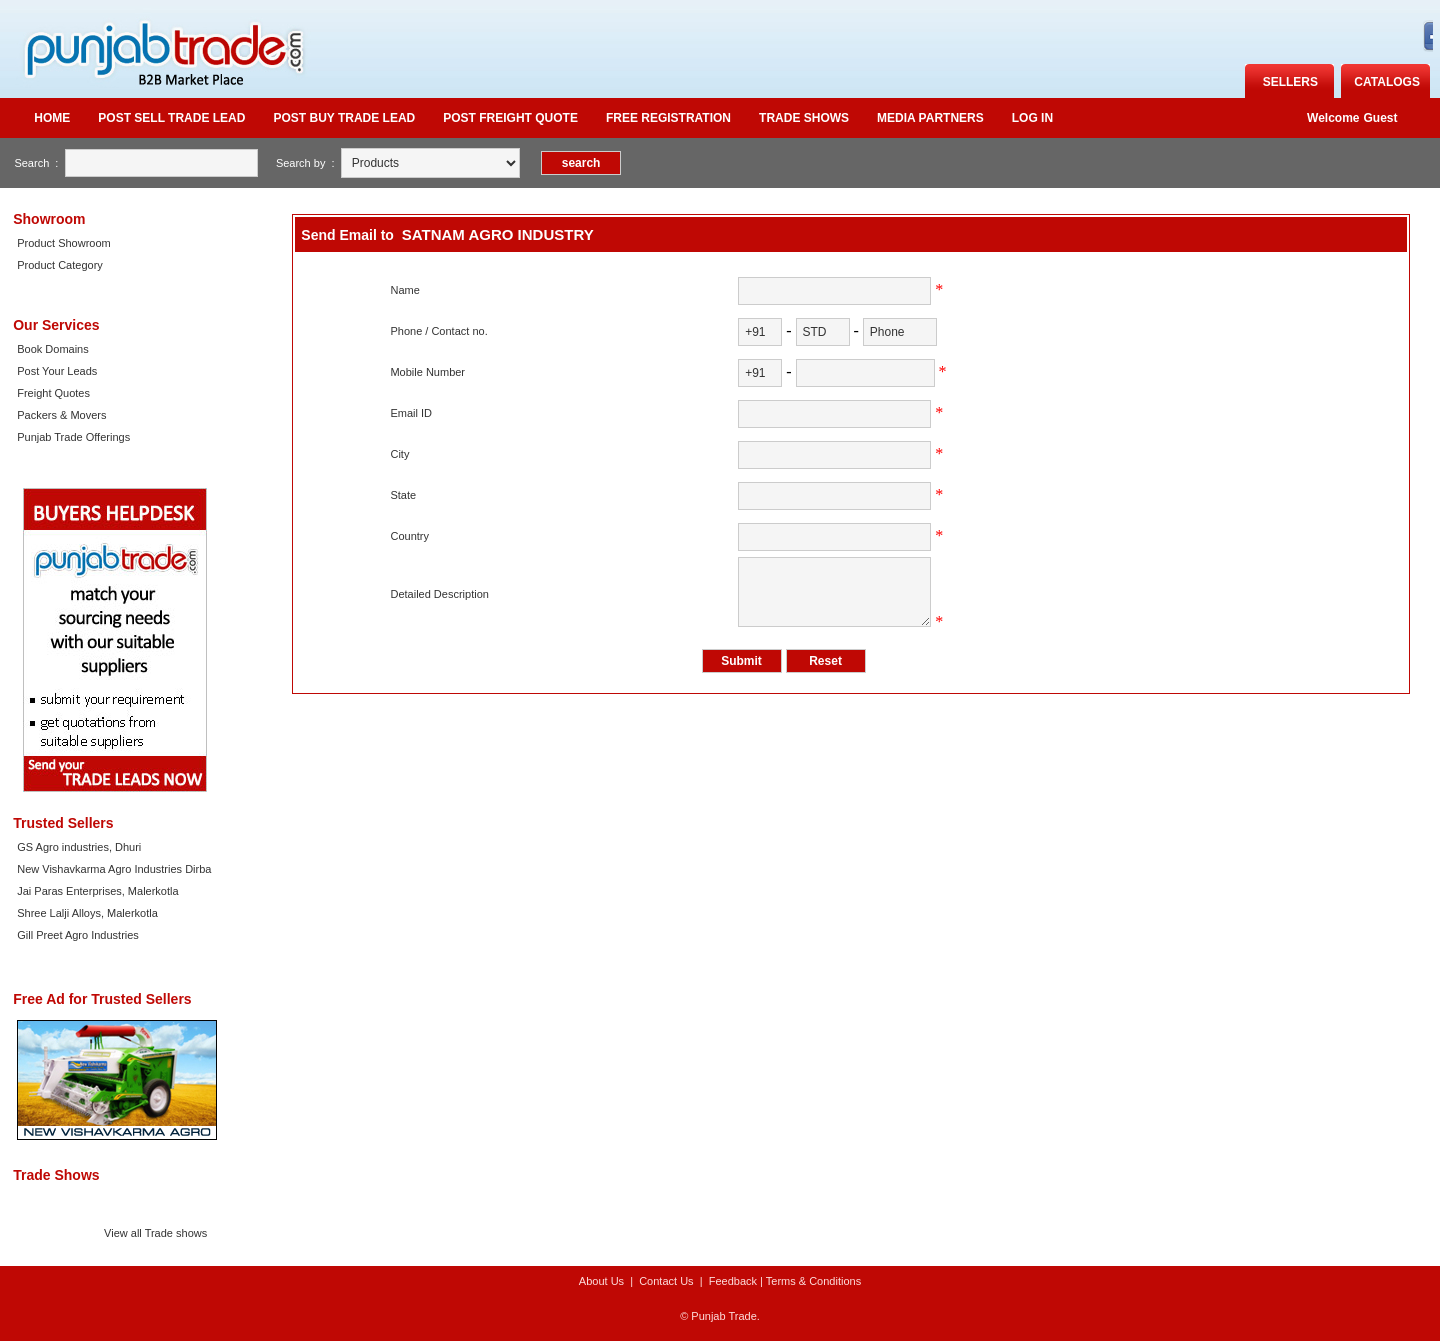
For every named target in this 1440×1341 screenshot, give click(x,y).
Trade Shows (804, 118)
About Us (601, 1281)
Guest (1381, 118)
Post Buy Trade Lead (344, 118)
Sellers (1290, 82)
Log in (1032, 118)
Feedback (733, 1281)
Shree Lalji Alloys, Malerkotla (87, 913)
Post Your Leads (57, 371)
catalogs (1387, 82)
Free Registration (668, 118)
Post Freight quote (510, 118)
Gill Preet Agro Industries (78, 935)
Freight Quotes (53, 393)
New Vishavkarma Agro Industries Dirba (114, 869)
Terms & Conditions (813, 1281)
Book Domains (53, 349)
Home (52, 118)
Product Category (60, 265)
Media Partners (930, 118)
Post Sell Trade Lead (171, 118)
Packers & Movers (61, 415)
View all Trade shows (155, 1233)
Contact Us (666, 1281)
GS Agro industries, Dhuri (79, 847)
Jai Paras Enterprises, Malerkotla (97, 891)
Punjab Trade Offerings (73, 437)
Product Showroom (64, 243)
